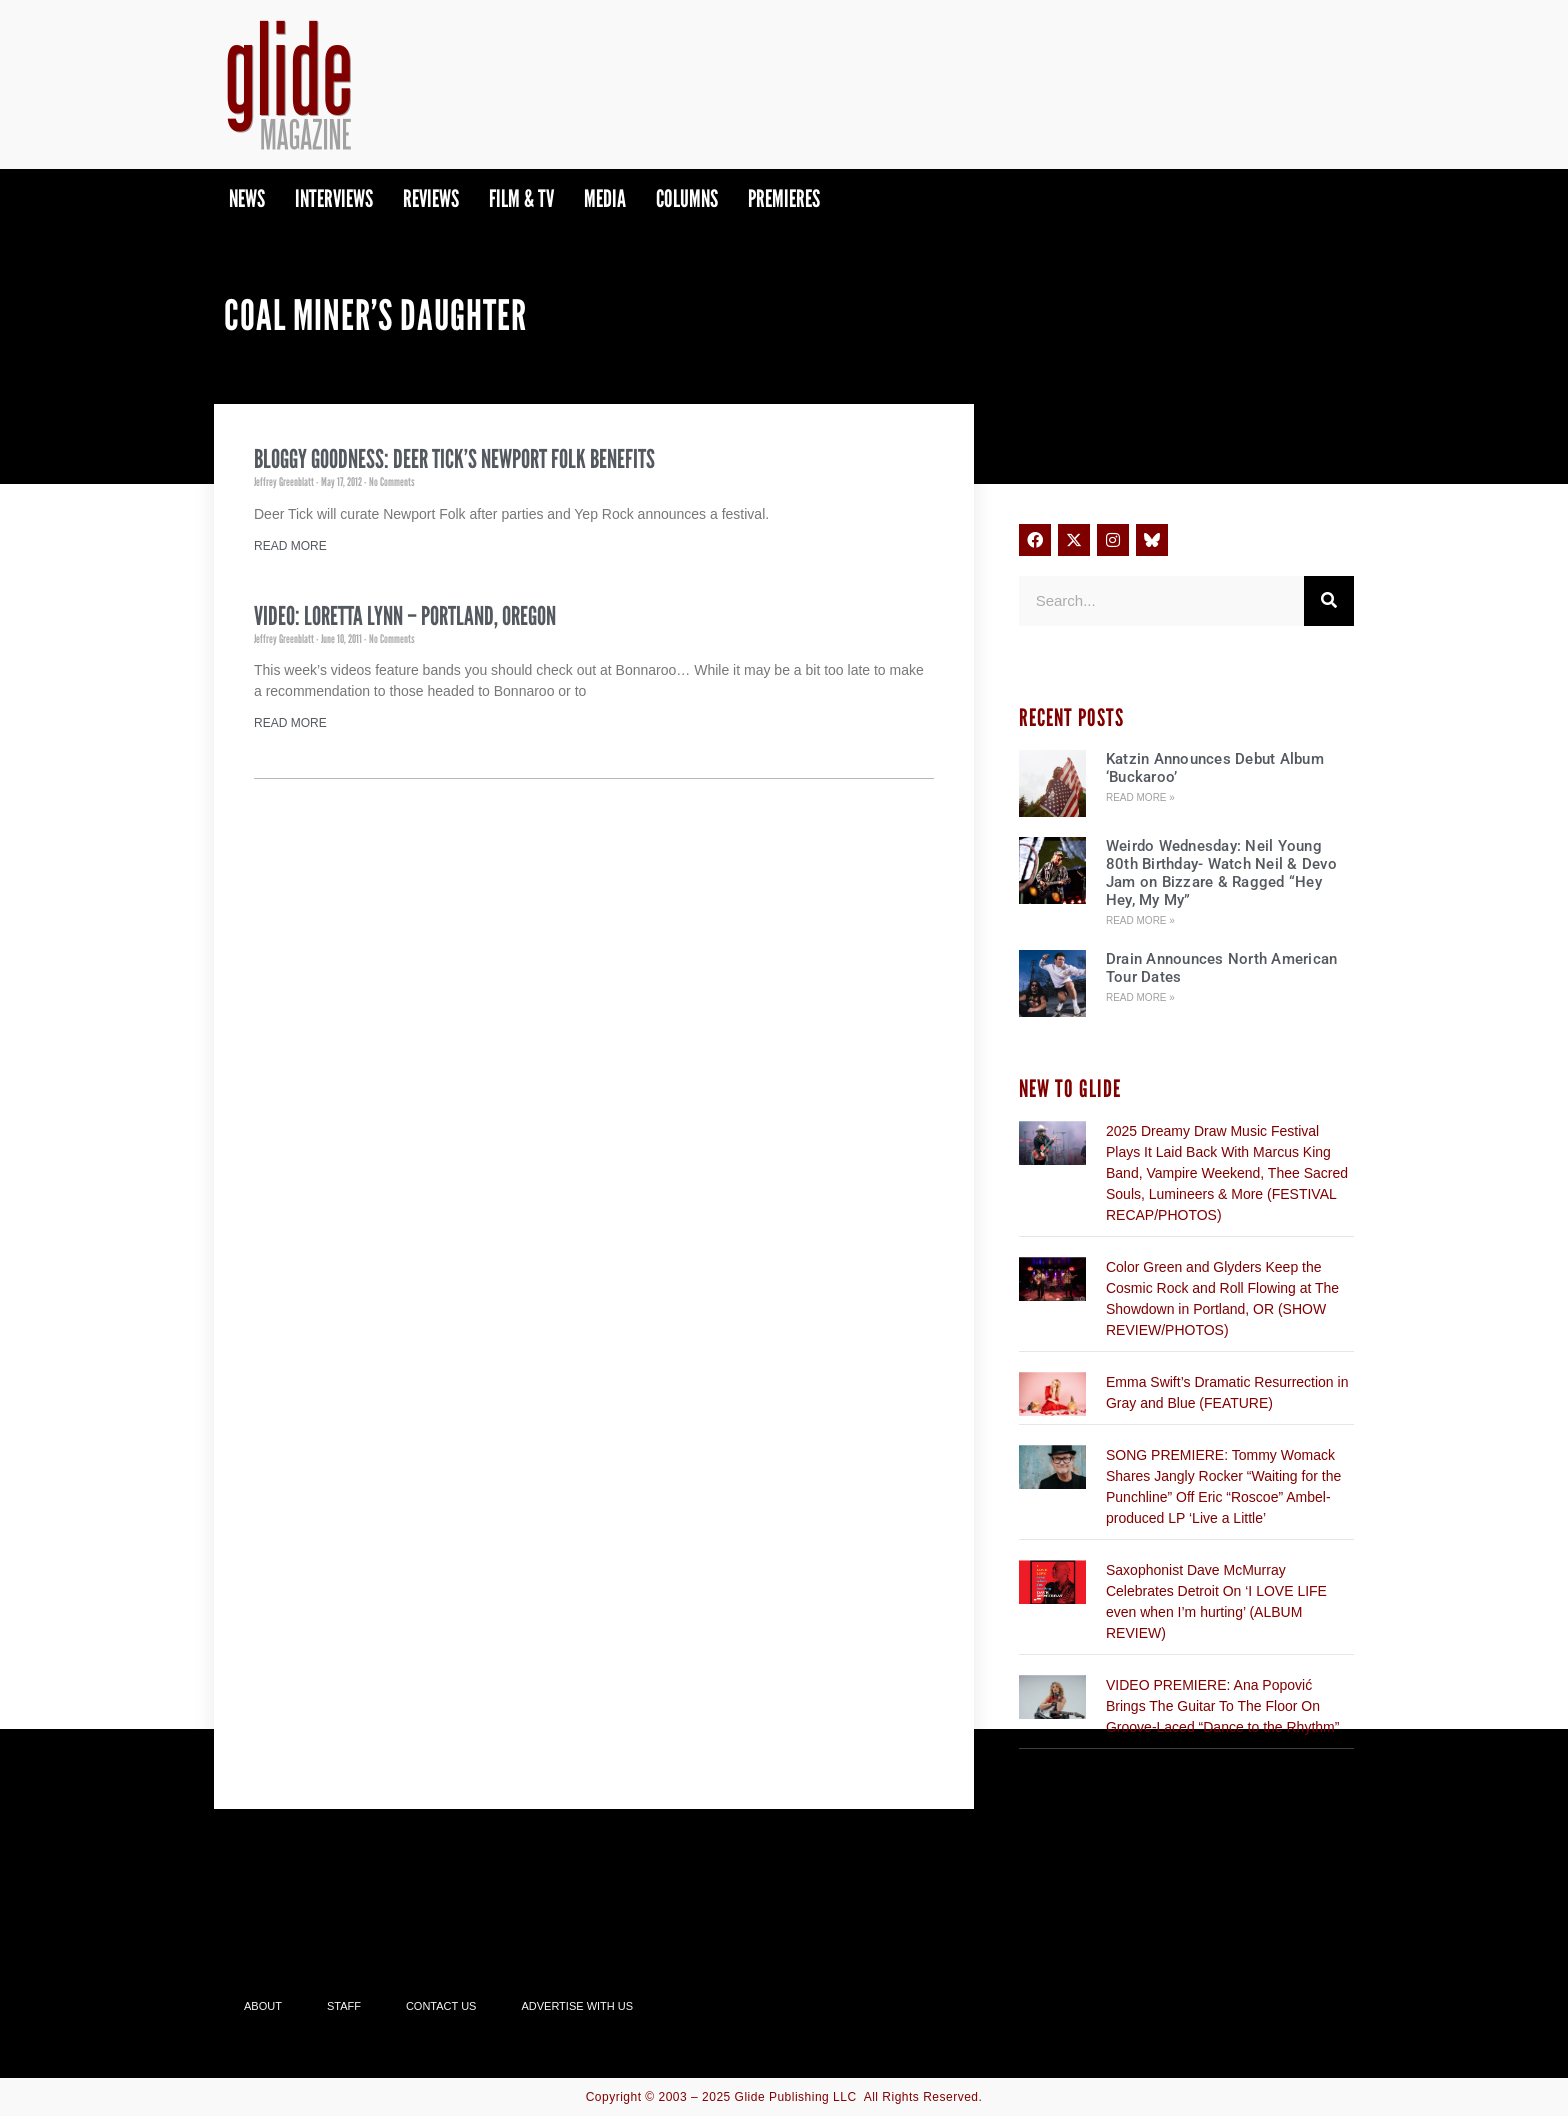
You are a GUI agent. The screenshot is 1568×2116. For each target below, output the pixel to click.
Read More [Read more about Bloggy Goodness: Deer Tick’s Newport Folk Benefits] (290, 546)
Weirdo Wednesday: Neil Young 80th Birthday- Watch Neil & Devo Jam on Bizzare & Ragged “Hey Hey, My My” (1221, 873)
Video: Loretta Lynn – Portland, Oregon (405, 616)
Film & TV (521, 198)
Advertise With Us (577, 2006)
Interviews (334, 198)
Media (605, 198)
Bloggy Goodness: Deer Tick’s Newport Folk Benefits (454, 459)
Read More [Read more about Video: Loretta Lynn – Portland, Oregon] (290, 723)
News (247, 198)
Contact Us (441, 2006)
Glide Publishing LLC (796, 2097)
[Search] (1329, 601)
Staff (344, 2006)
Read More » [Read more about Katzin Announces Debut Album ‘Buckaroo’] (1140, 797)
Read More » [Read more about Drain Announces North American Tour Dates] (1140, 997)
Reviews (431, 198)
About (263, 2006)
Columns (687, 198)
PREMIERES (784, 198)
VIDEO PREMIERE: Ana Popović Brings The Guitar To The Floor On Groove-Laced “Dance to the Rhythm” (1222, 1706)
